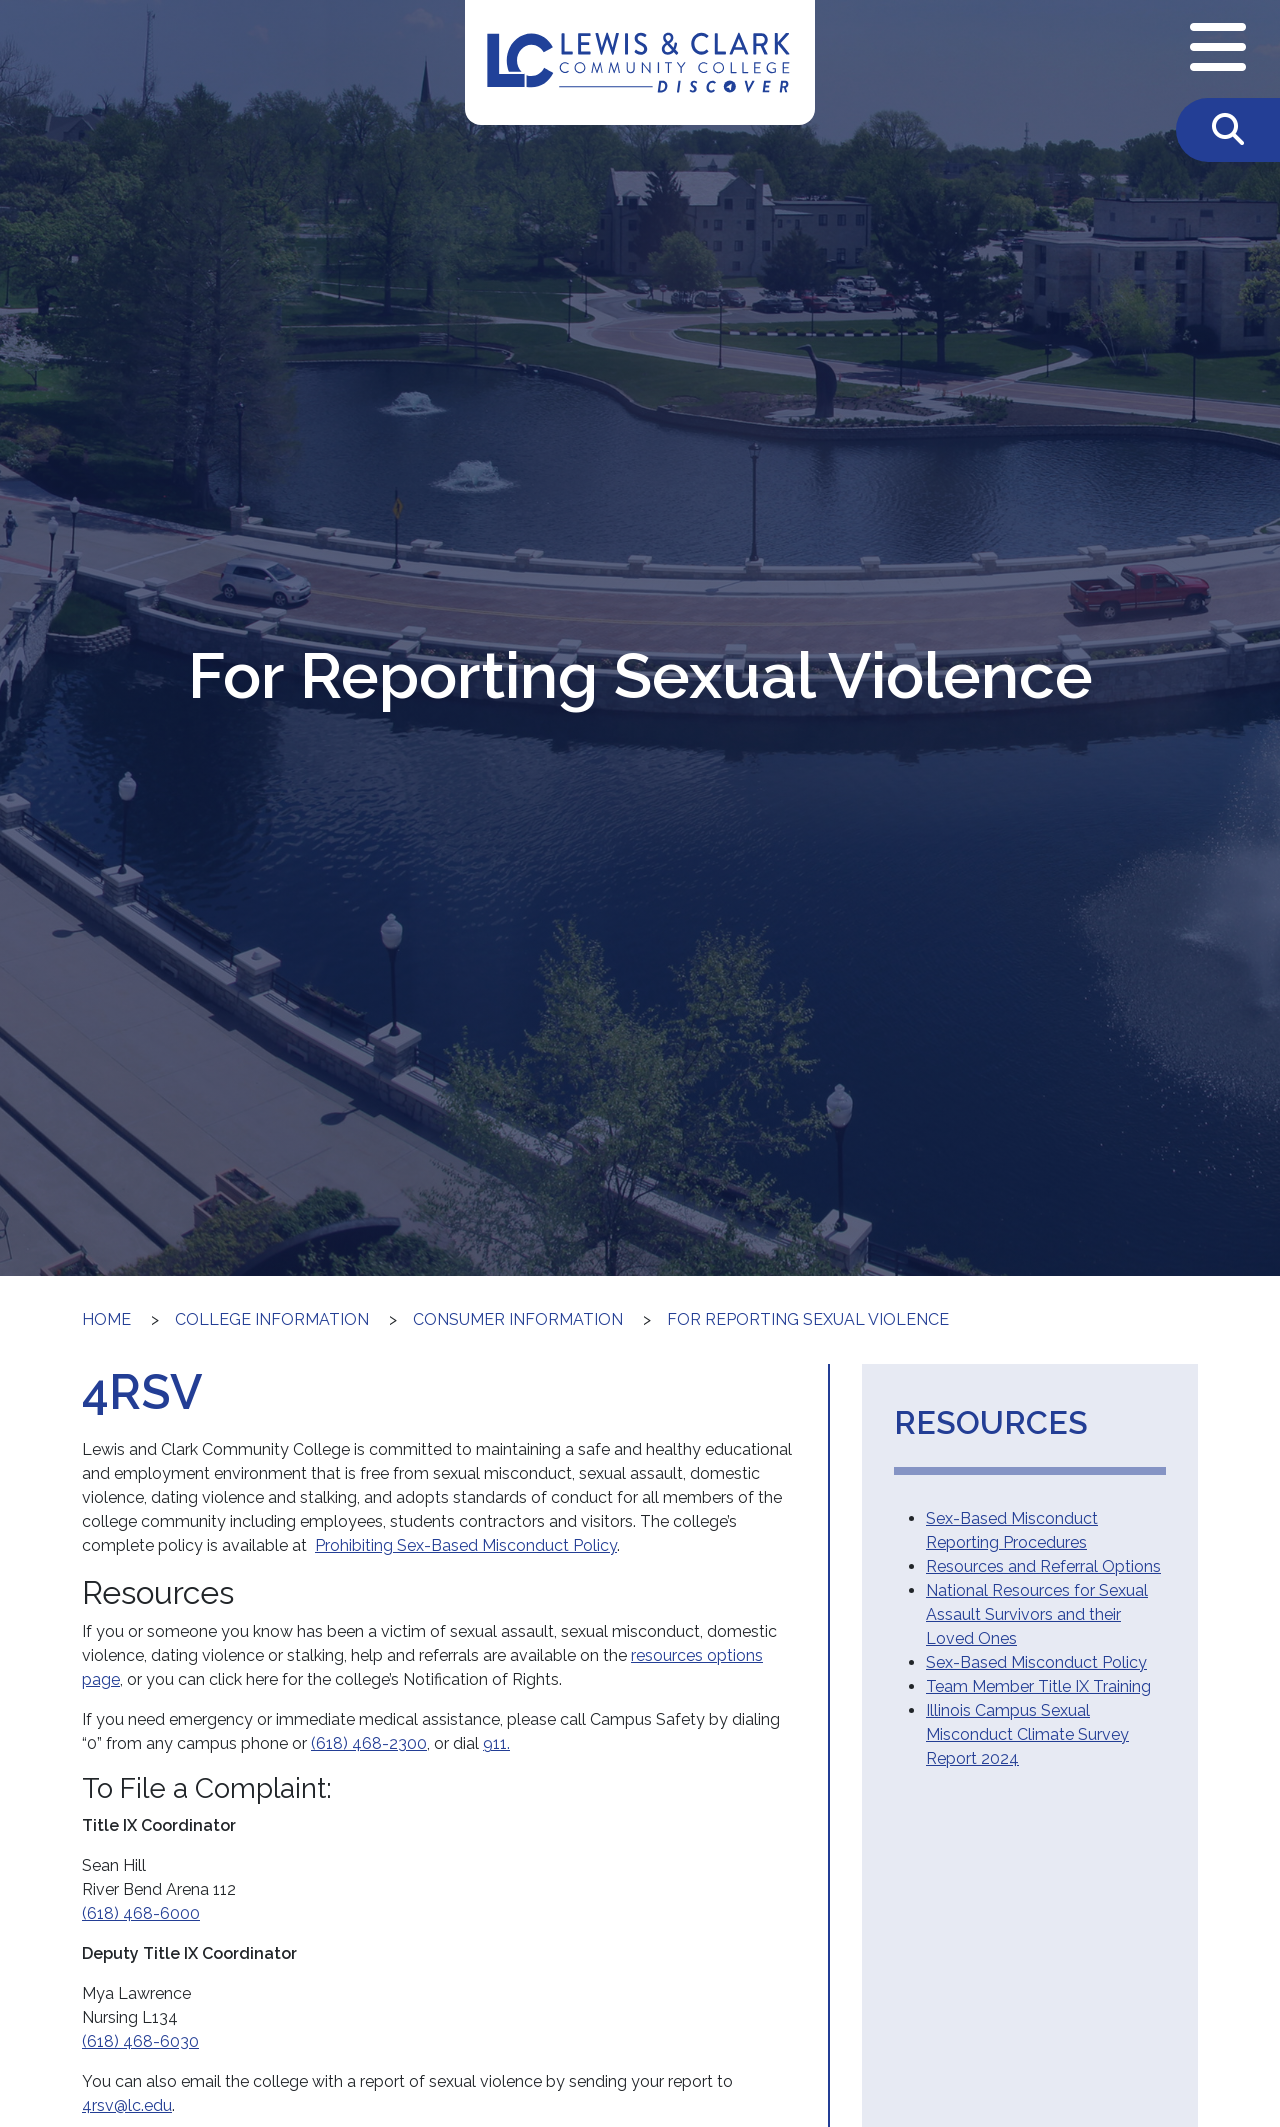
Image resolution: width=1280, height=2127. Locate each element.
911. (496, 1743)
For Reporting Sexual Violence (808, 1319)
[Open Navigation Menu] (1218, 49)
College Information (272, 1319)
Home (106, 1319)
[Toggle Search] (1228, 130)
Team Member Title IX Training (1038, 1686)
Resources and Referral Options (1043, 1566)
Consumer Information (518, 1319)
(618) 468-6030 (140, 2041)
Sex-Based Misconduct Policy (1036, 1662)
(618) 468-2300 (369, 1743)
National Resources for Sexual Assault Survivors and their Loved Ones (1037, 1614)
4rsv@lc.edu (127, 2105)
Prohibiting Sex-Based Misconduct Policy (466, 1545)
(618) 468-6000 (141, 1913)
